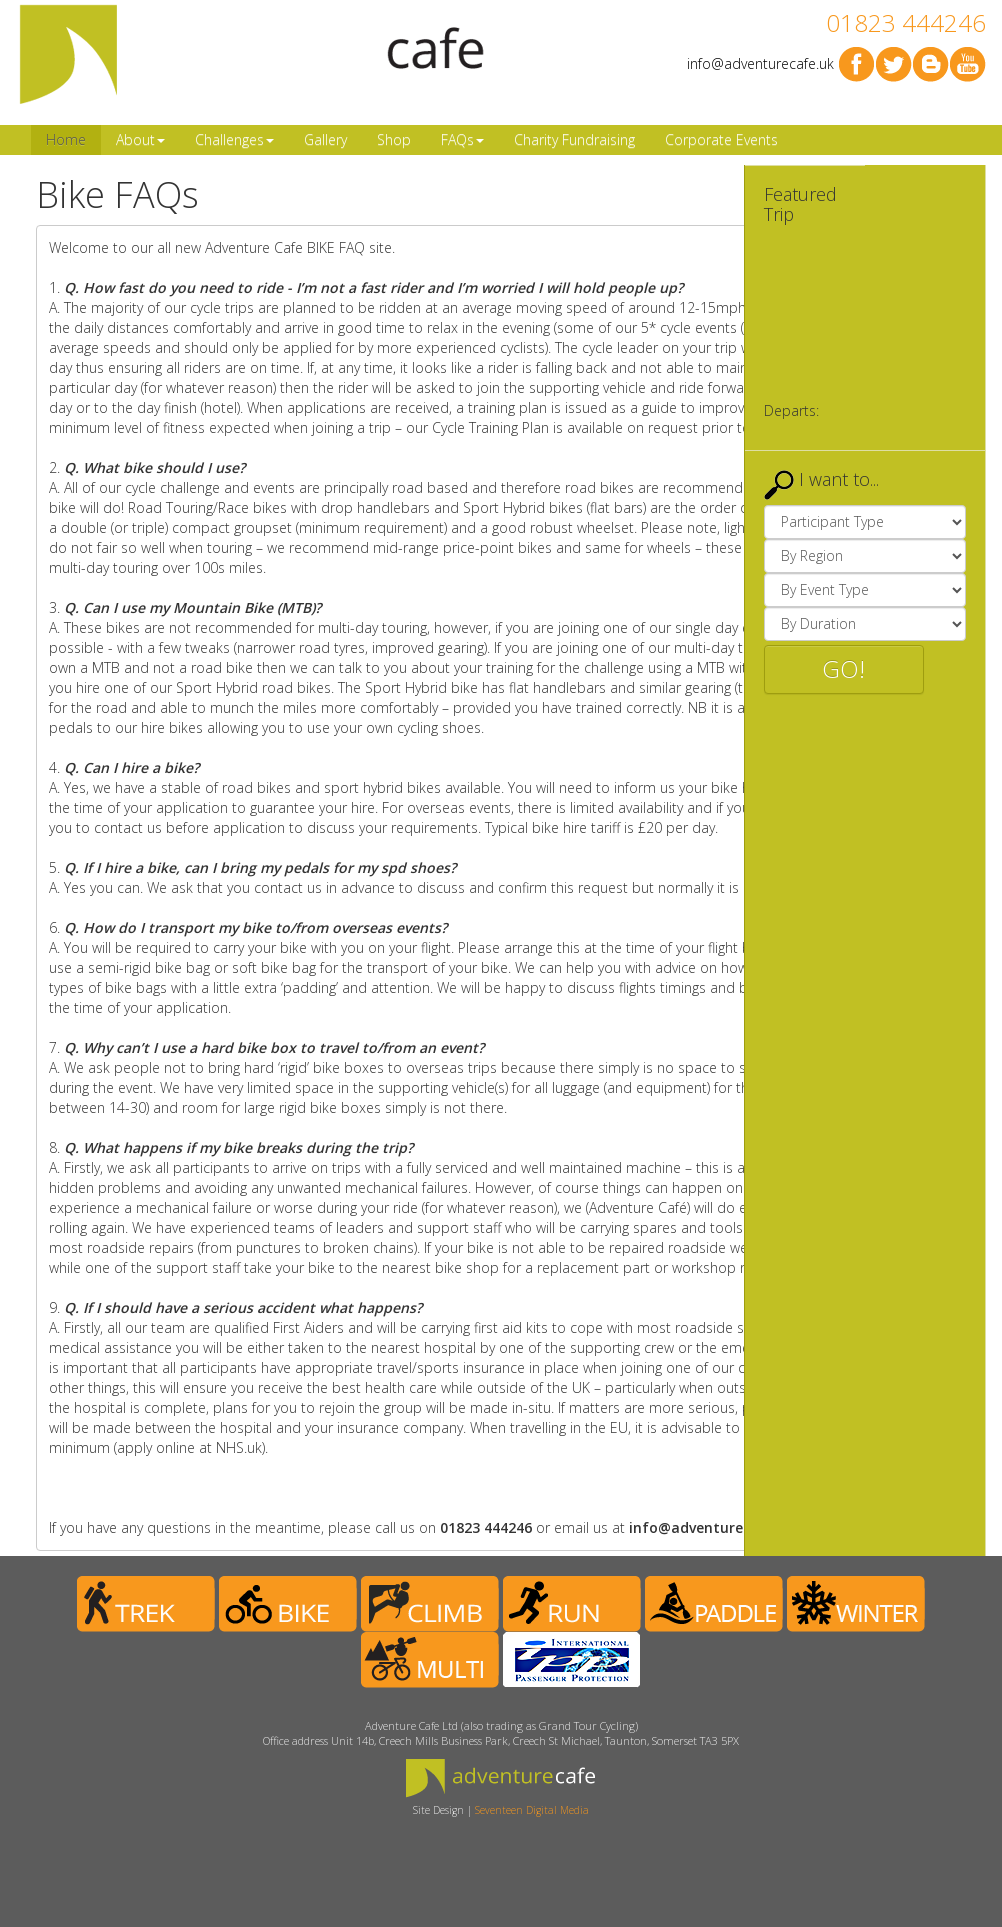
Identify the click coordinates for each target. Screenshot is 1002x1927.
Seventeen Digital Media (532, 1810)
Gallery (325, 139)
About (140, 139)
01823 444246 (906, 22)
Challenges (234, 139)
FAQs (462, 139)
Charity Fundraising (574, 139)
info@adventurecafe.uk (760, 63)
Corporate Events (721, 139)
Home (66, 139)
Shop (394, 139)
